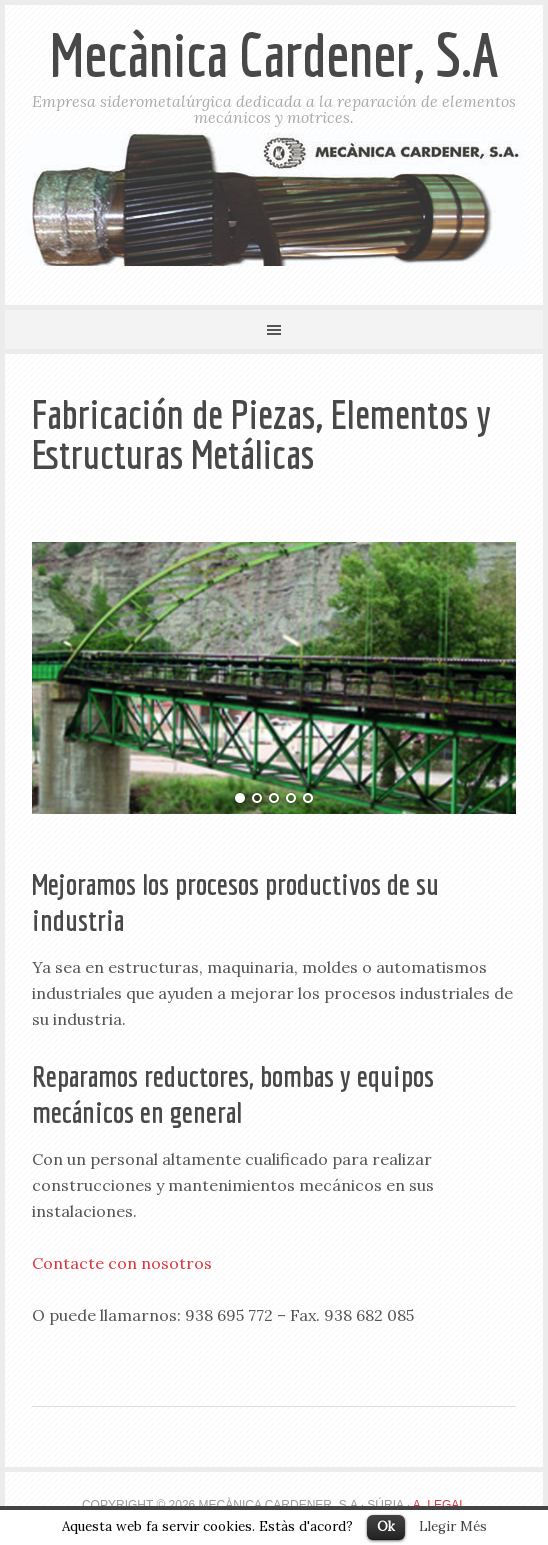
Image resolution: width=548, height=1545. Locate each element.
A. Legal (439, 1505)
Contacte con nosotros (122, 1263)
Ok (386, 1526)
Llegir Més (453, 1526)
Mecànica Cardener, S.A (274, 54)
